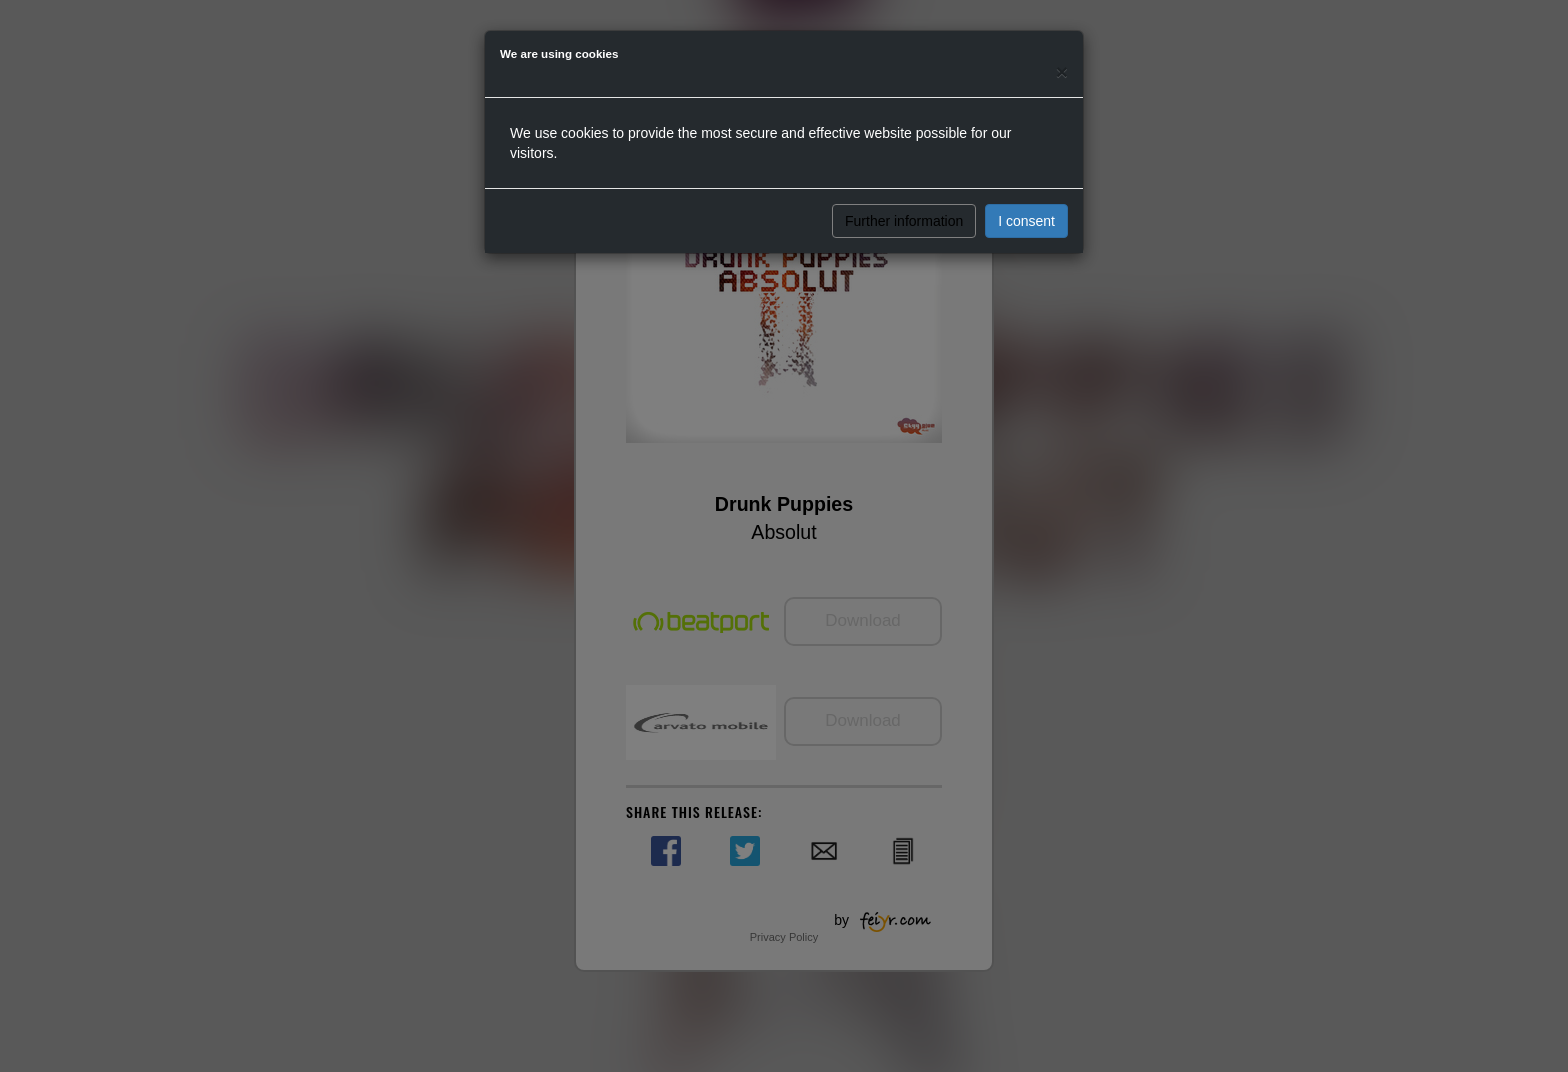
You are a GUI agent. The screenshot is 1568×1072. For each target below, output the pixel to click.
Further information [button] (904, 221)
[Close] (1062, 71)
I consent (1026, 221)
